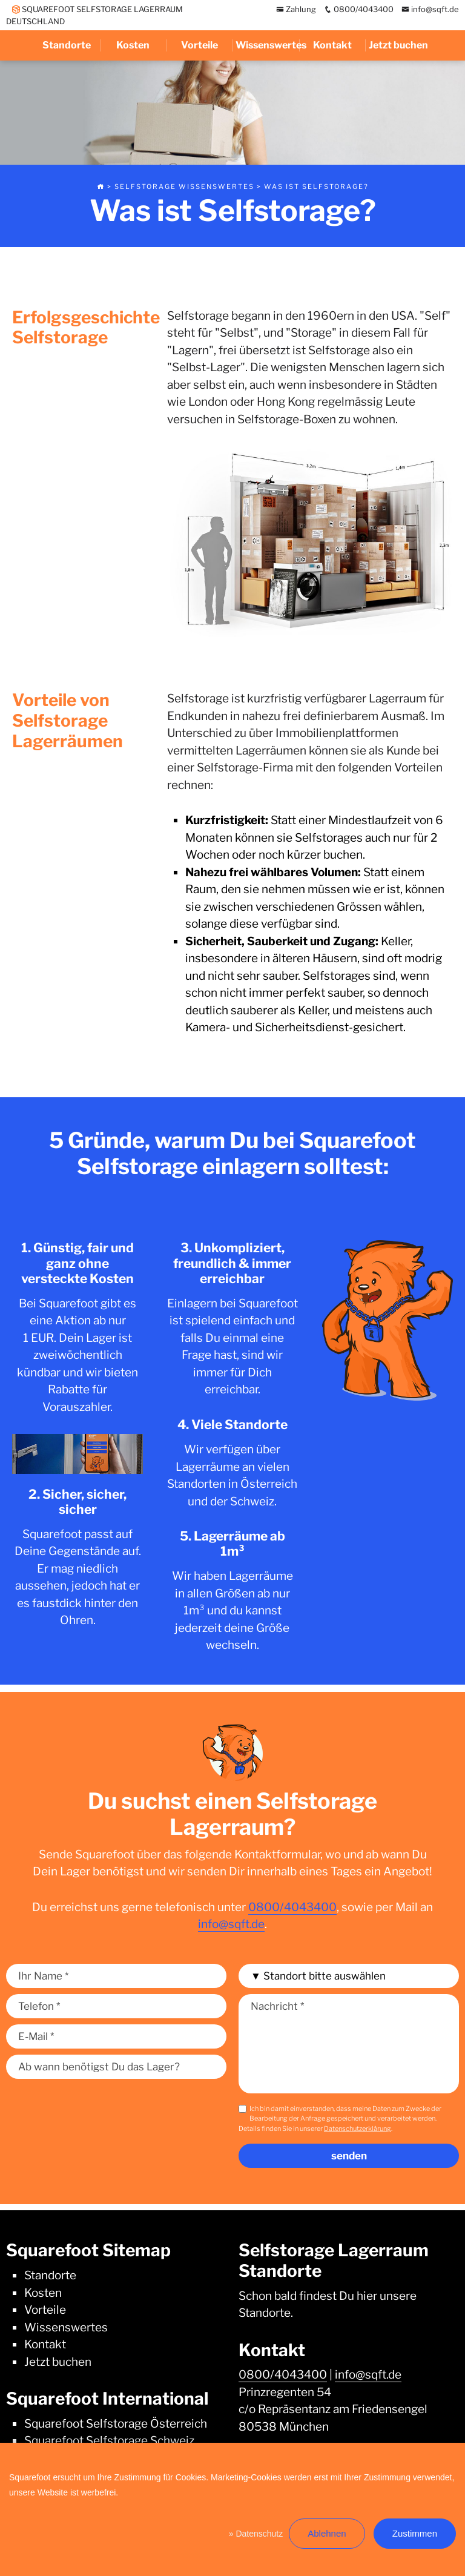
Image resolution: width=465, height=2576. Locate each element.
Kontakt (332, 45)
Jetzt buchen (398, 45)
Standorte (66, 45)
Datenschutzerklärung (357, 2128)
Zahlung (296, 9)
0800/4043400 (359, 9)
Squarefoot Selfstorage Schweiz (109, 2441)
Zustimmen (414, 2533)
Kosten (133, 45)
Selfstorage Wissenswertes (184, 186)
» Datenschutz (256, 2533)
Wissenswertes (267, 45)
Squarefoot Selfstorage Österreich (115, 2424)
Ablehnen (327, 2533)
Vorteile (199, 45)
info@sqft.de (430, 9)
